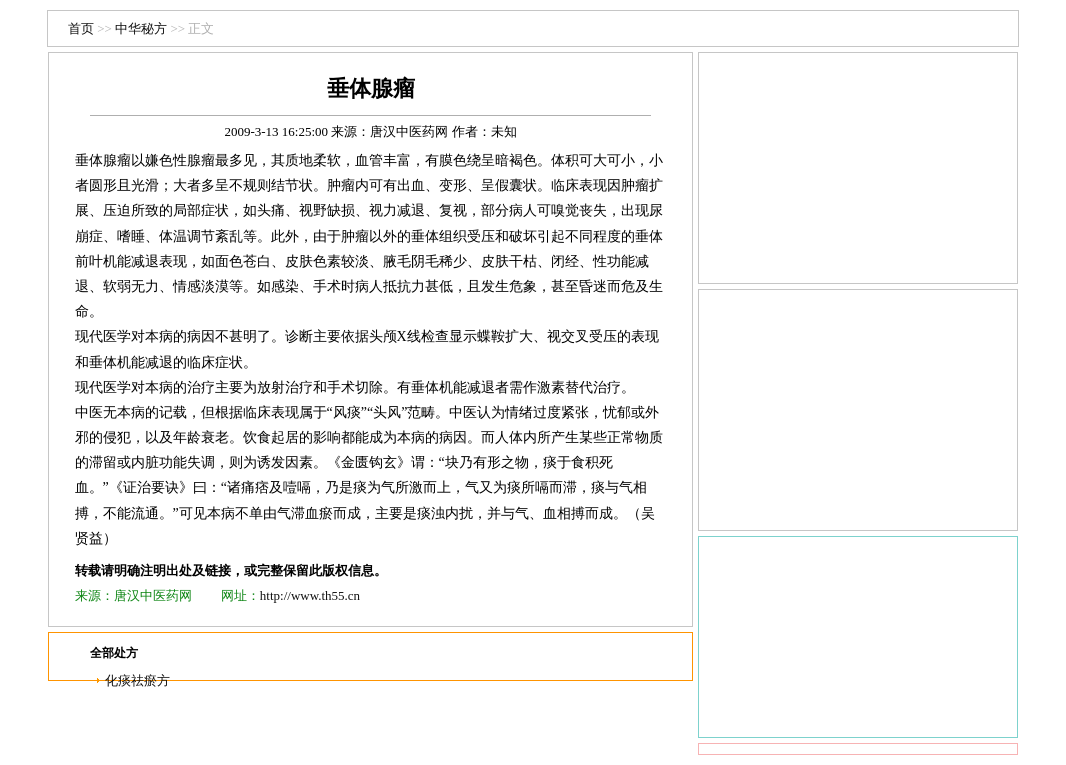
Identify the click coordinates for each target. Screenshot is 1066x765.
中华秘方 (141, 28)
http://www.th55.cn (310, 595)
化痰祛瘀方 (137, 680)
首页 (81, 28)
